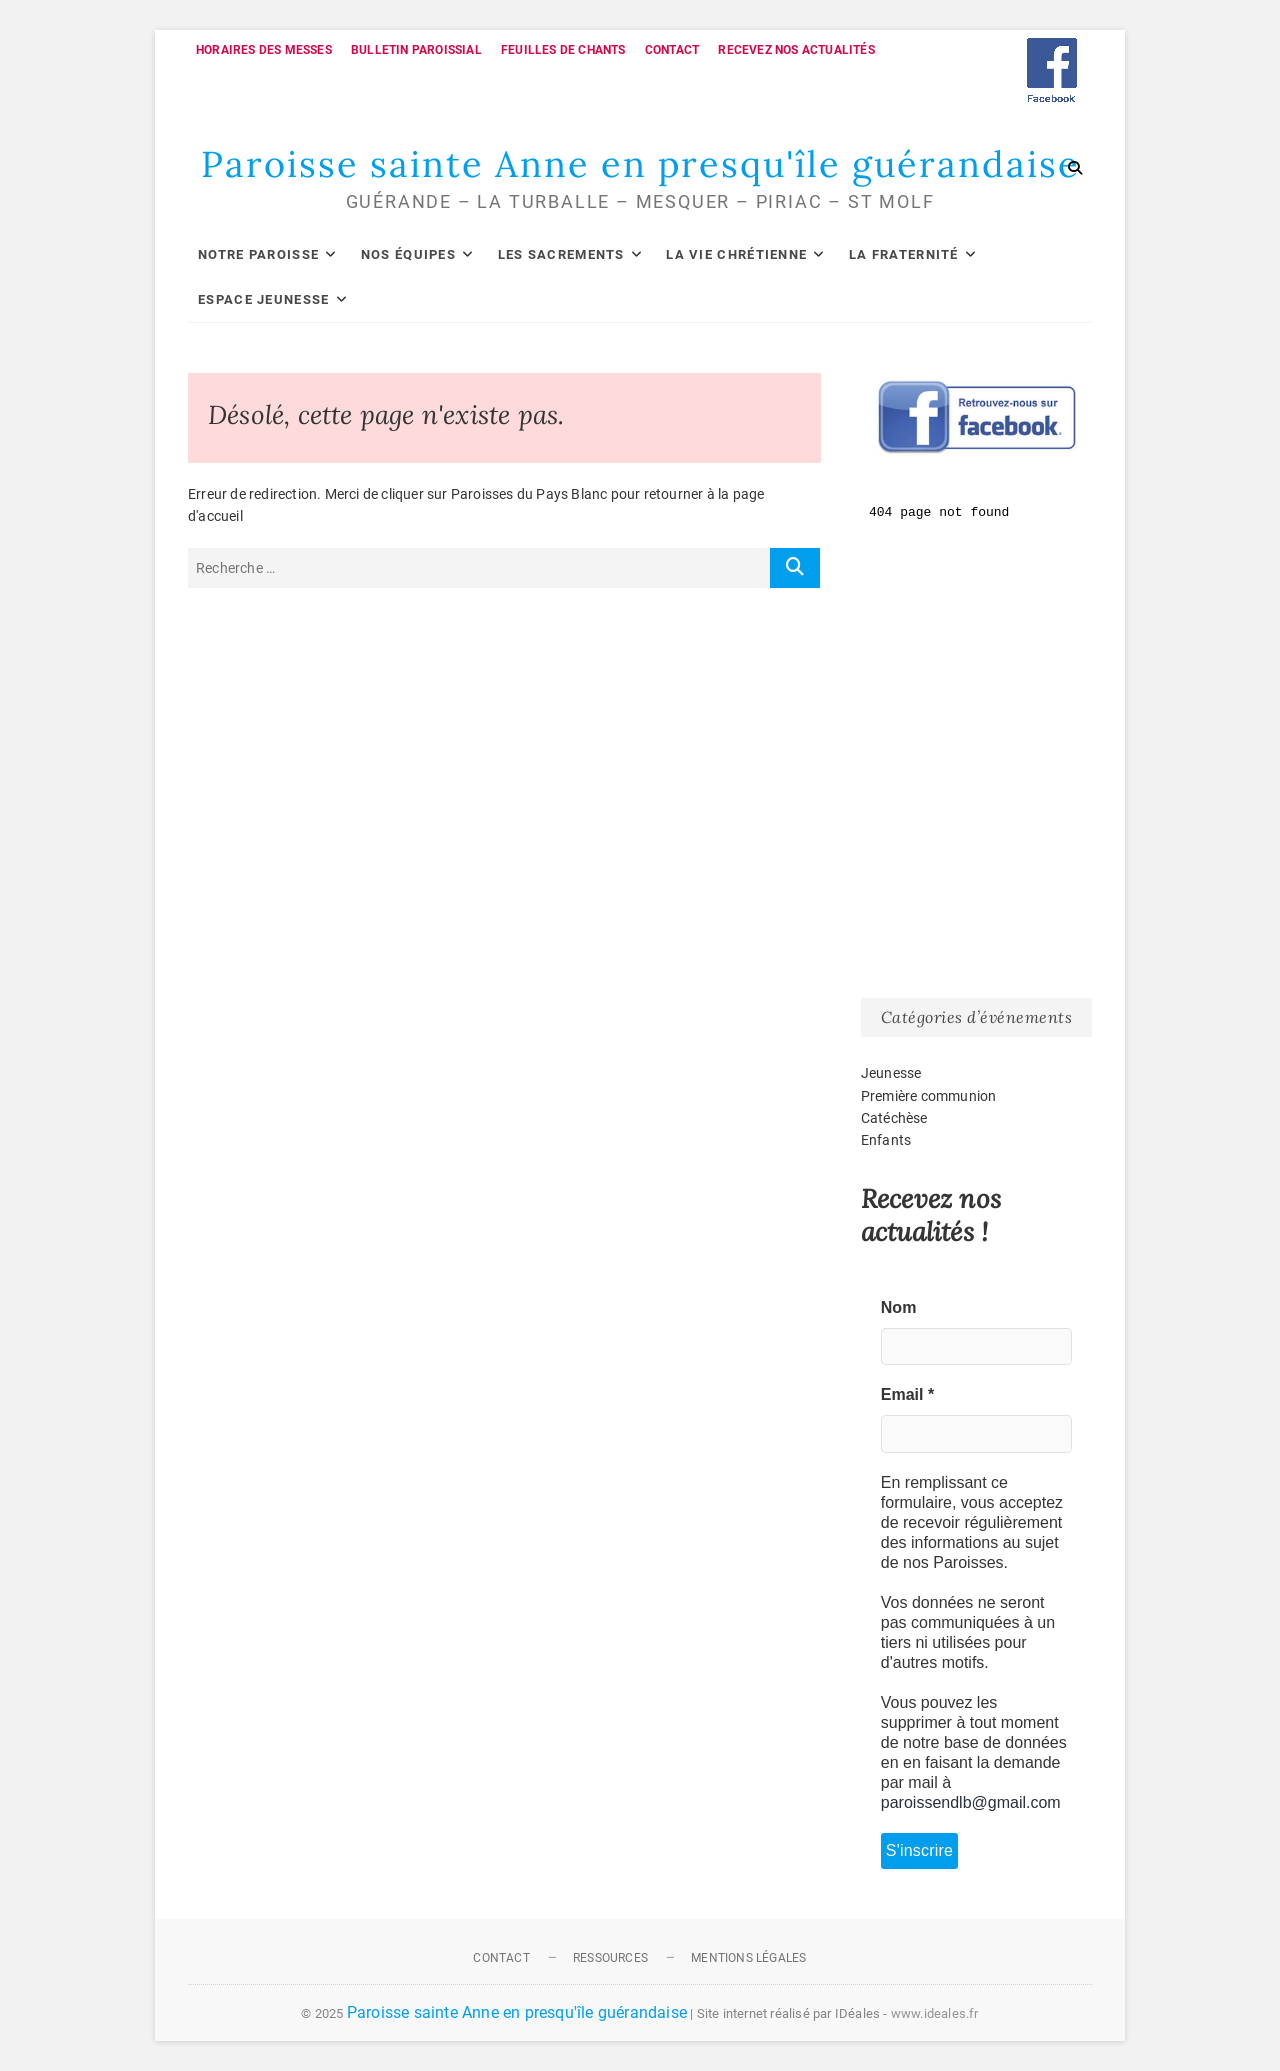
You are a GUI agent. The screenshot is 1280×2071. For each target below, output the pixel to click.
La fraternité (904, 254)
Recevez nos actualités (796, 50)
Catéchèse (894, 1118)
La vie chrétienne (736, 254)
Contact (672, 50)
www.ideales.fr (935, 2013)
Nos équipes (408, 254)
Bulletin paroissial (416, 50)
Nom (899, 1307)
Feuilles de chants (563, 50)
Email (907, 1394)
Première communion (929, 1096)
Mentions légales (748, 1958)
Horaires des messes (264, 50)
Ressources (610, 1958)
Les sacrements (561, 254)
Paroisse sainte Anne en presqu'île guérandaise (640, 164)
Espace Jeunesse (264, 299)
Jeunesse (891, 1073)
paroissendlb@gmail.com (971, 1802)
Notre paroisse (258, 254)
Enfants (886, 1140)
